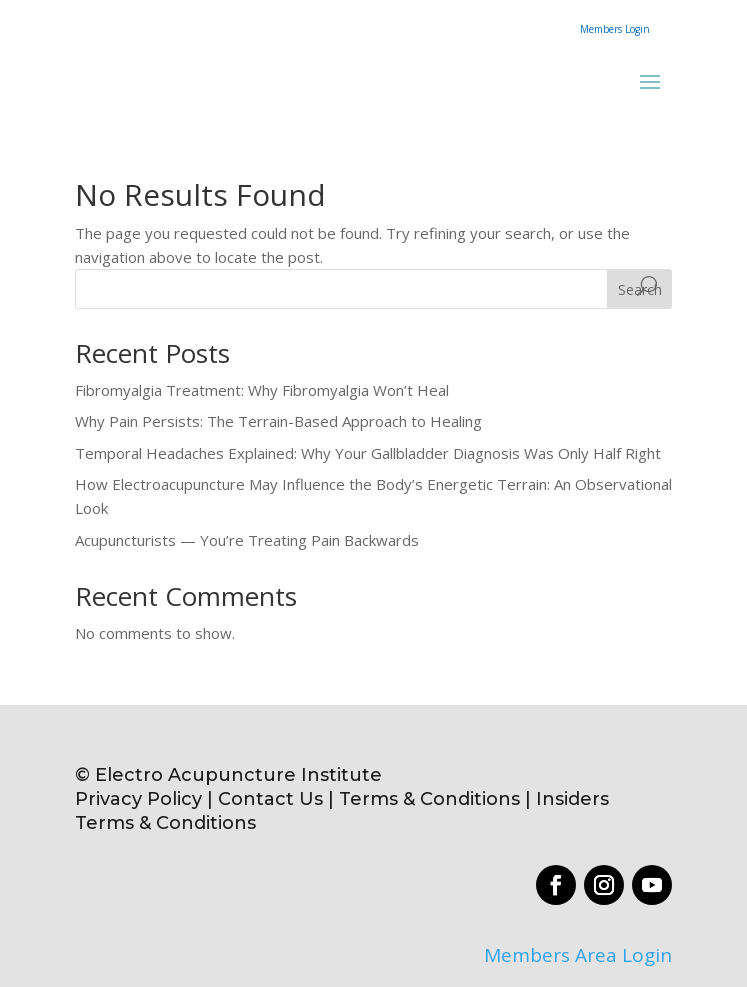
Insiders (572, 799)
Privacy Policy (138, 799)
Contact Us (270, 799)
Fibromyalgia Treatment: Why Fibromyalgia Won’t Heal (262, 390)
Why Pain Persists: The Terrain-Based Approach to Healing (278, 421)
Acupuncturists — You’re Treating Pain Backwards (247, 540)
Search (640, 289)
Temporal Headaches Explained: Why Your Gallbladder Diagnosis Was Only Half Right (368, 453)
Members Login (615, 29)
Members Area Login (578, 955)
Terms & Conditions (432, 799)
